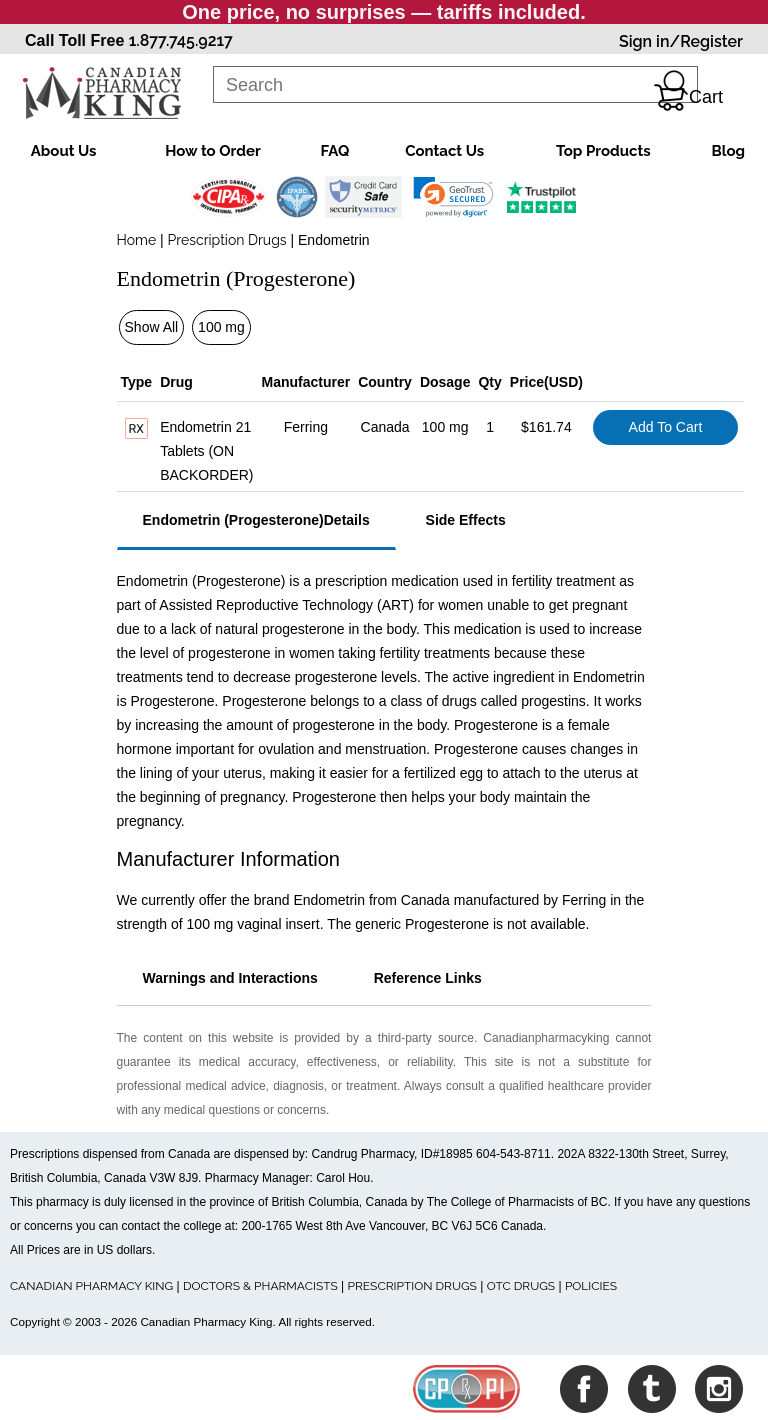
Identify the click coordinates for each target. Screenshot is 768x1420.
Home (137, 240)
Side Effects (466, 520)
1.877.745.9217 (181, 40)
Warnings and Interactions (230, 978)
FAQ (335, 151)
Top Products (603, 151)
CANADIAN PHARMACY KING (91, 1286)
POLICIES (591, 1286)
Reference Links (428, 978)
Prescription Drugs (227, 240)
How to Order (212, 151)
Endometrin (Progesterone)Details (256, 520)
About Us (64, 151)
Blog (728, 151)
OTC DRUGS (521, 1286)
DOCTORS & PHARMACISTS (260, 1286)
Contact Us (444, 151)
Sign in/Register (681, 41)
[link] (453, 197)
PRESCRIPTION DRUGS (412, 1286)
